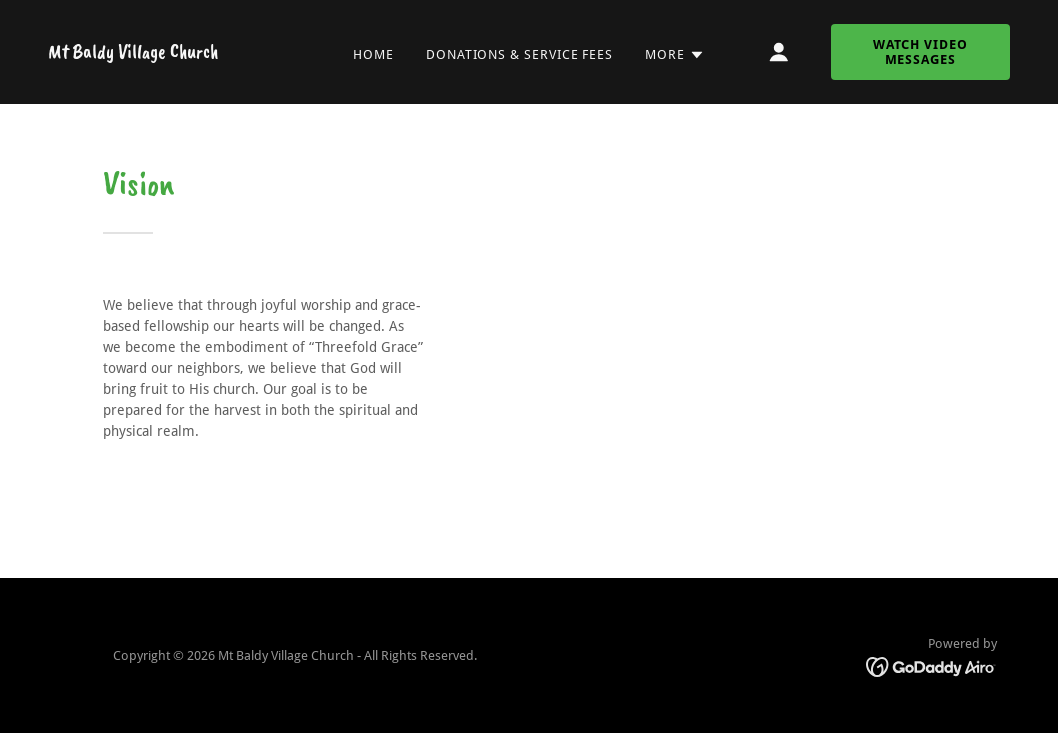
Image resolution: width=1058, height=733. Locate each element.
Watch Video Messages (920, 52)
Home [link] (373, 54)
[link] (133, 53)
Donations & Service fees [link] (519, 54)
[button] (675, 55)
